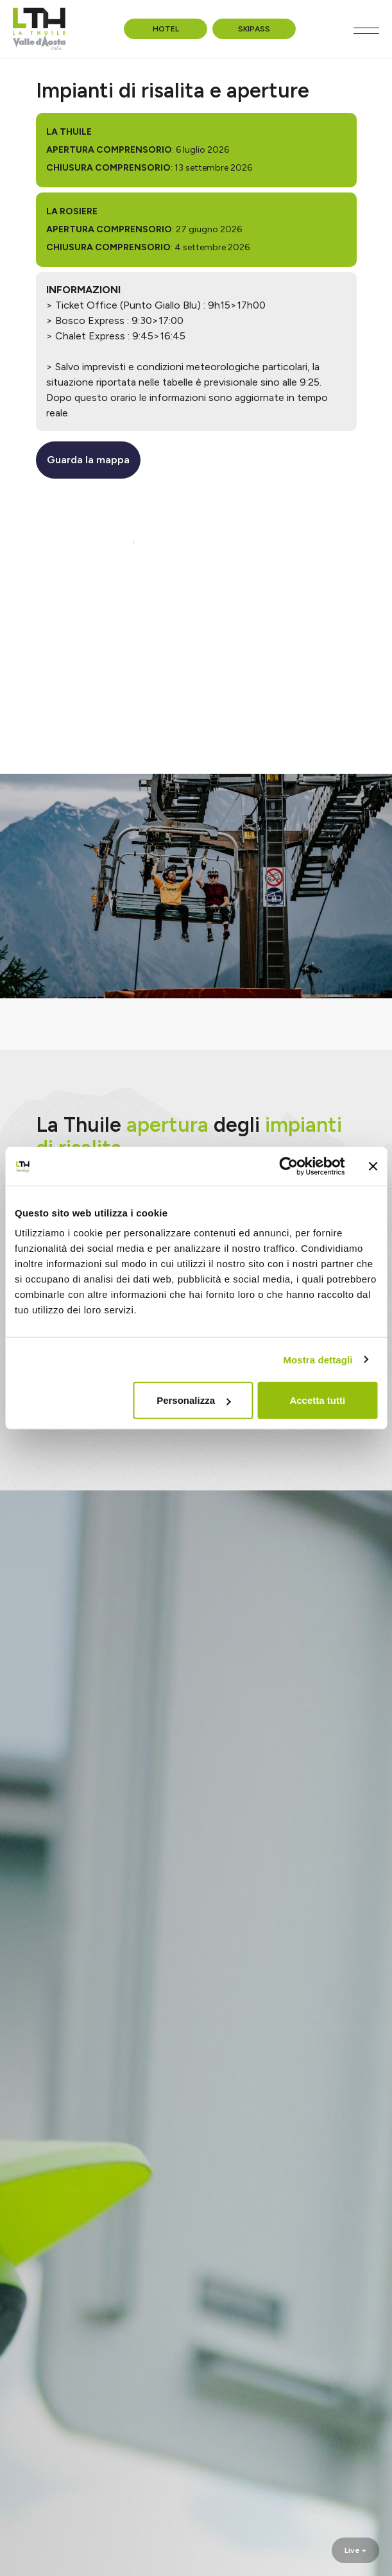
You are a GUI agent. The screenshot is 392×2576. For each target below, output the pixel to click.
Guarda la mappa (88, 460)
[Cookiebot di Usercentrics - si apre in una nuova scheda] (288, 1165)
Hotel (166, 28)
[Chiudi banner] (372, 1165)
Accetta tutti (317, 1400)
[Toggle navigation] (366, 31)
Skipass (254, 28)
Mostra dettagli (317, 1359)
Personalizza (193, 1400)
